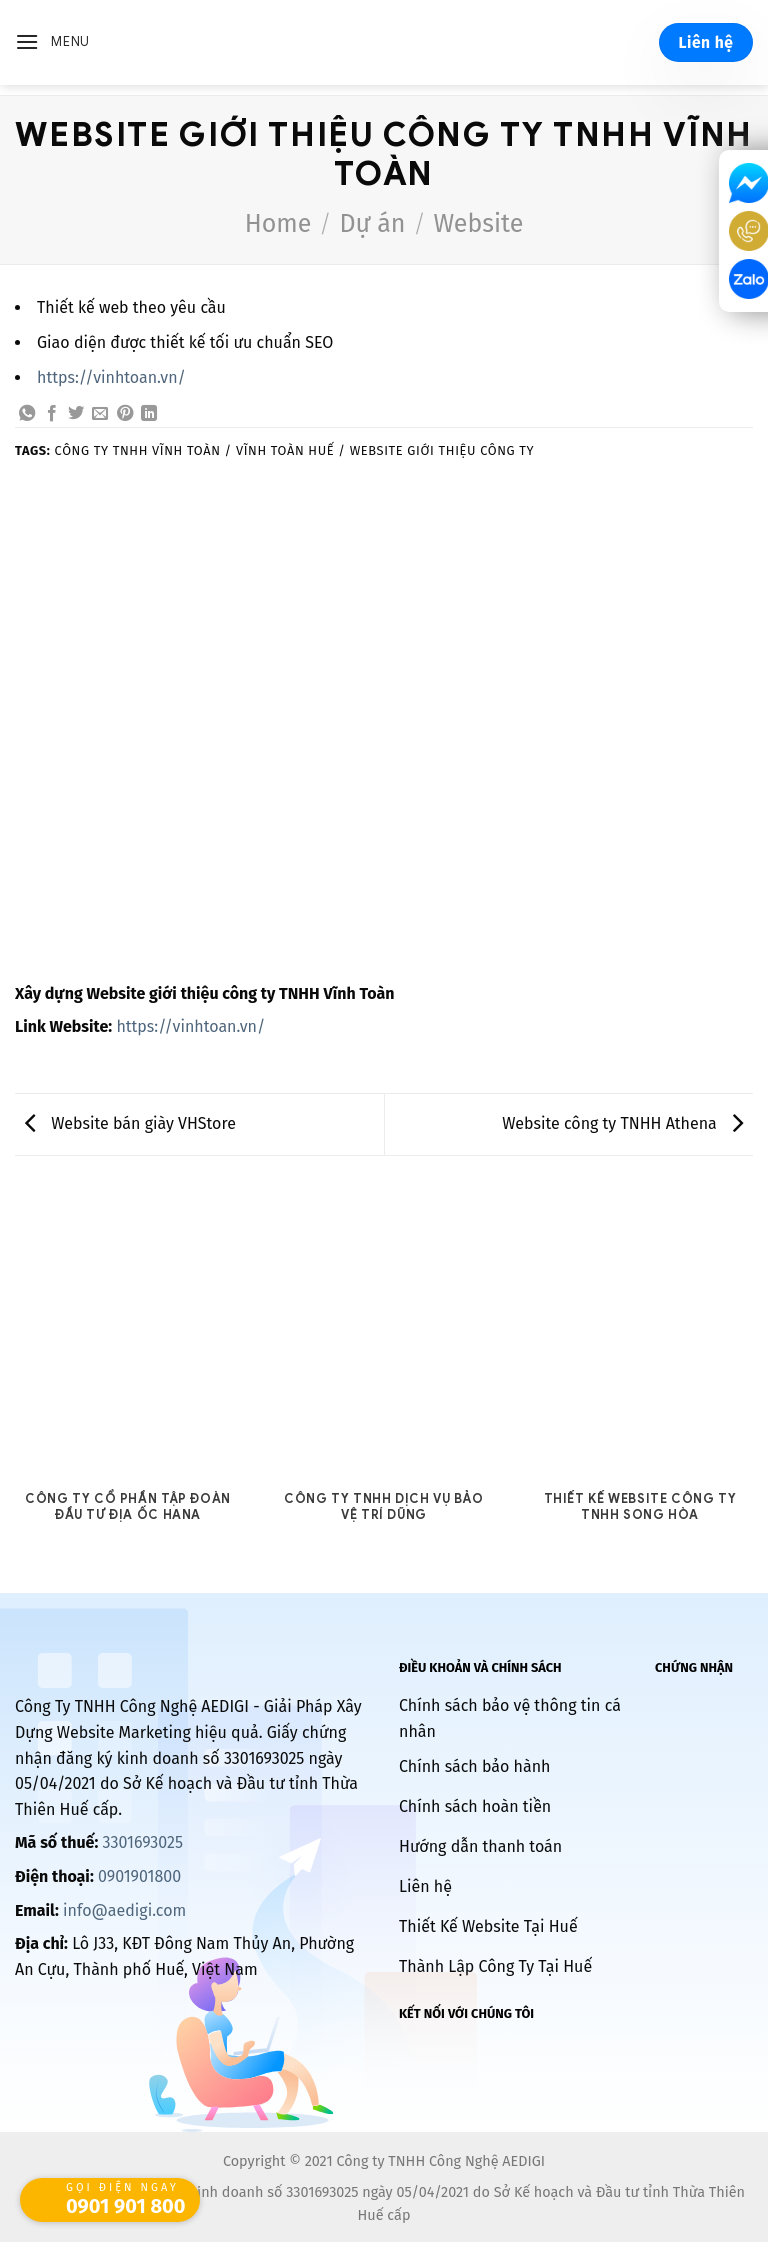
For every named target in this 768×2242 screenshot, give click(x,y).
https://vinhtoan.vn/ (111, 377)
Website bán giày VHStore (130, 1123)
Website (478, 224)
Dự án (372, 224)
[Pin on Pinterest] (125, 414)
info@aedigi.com (124, 1910)
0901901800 (139, 1876)
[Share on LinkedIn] (149, 414)
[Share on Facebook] (52, 414)
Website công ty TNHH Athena (622, 1123)
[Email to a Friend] (100, 414)
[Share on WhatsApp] (27, 414)
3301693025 (142, 1842)
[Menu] (52, 42)
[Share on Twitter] (76, 414)
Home (278, 224)
